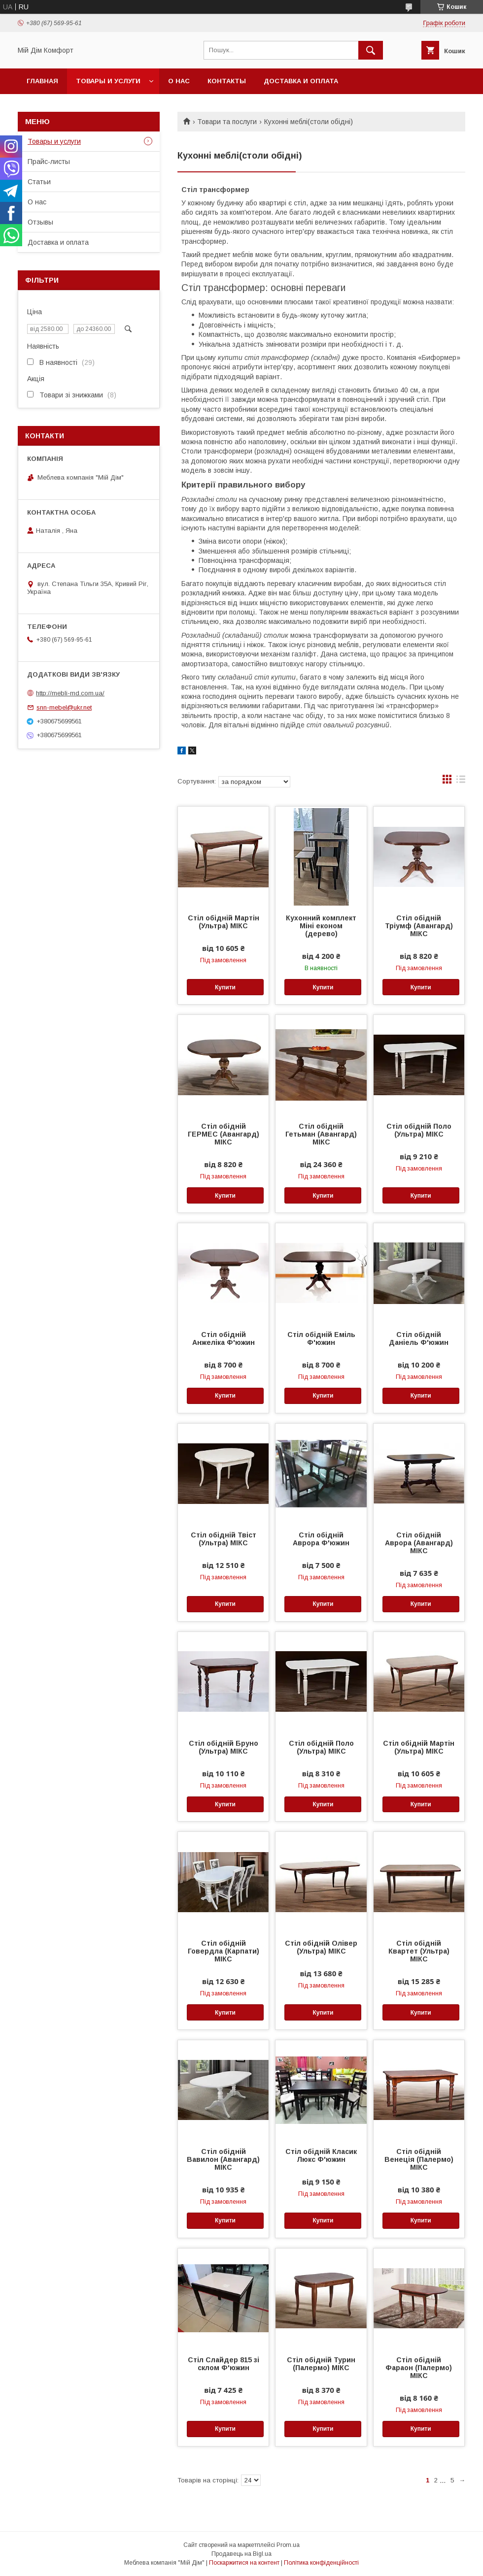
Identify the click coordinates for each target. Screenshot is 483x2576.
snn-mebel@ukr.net (64, 707)
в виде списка (460, 781)
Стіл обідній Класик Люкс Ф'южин (321, 2155)
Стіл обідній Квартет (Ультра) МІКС (418, 1951)
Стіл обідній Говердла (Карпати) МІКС (223, 1951)
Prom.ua (288, 2545)
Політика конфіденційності (321, 2562)
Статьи (39, 182)
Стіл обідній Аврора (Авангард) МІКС (419, 1543)
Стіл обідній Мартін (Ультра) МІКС (223, 922)
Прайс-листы (49, 161)
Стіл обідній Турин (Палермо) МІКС (321, 2364)
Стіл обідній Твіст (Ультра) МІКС (223, 1539)
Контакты (226, 81)
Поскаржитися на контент (244, 2562)
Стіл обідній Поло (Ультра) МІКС (418, 1130)
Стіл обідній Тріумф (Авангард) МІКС (419, 926)
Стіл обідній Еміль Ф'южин (321, 1338)
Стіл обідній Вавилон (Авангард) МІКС (223, 2159)
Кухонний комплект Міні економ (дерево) (321, 926)
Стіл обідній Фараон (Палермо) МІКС (418, 2368)
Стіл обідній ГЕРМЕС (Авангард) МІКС (223, 1134)
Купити (225, 987)
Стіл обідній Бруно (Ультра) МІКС (223, 1747)
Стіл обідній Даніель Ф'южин (418, 1338)
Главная (42, 81)
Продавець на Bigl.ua (241, 2553)
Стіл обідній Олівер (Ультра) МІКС (321, 1947)
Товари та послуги (227, 122)
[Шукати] (370, 50)
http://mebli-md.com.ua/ (70, 693)
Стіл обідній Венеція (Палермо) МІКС (418, 2159)
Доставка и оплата (301, 81)
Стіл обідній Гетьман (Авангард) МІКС (321, 1134)
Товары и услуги (108, 81)
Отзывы (40, 222)
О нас (179, 81)
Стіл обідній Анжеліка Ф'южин (223, 1338)
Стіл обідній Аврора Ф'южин (321, 1539)
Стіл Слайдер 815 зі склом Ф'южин (223, 2364)
